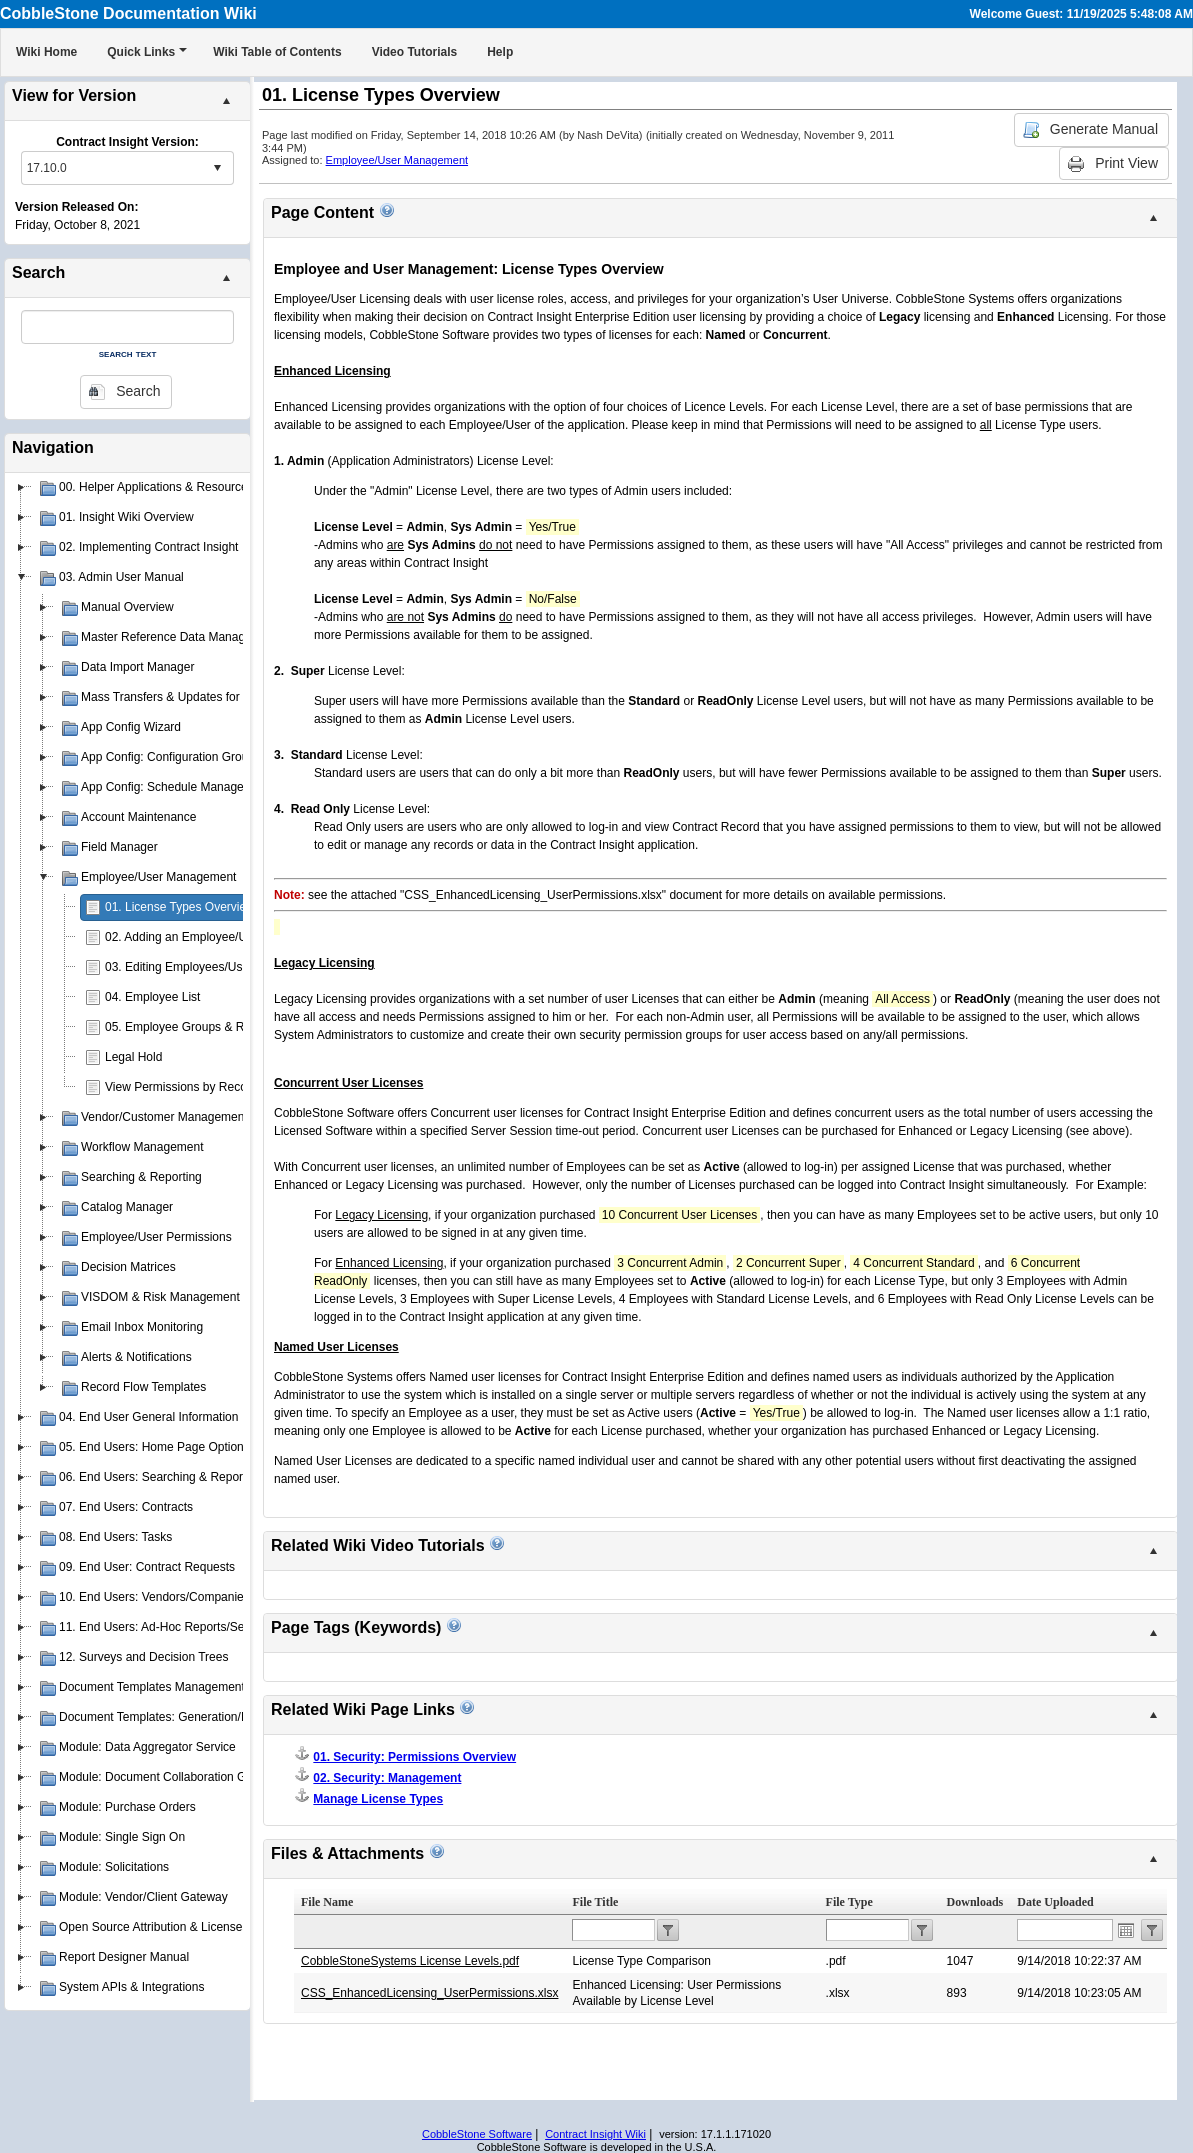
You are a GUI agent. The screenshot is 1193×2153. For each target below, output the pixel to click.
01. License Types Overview (180, 907)
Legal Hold (133, 1057)
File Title (595, 1902)
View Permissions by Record (181, 1087)
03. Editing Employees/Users (182, 967)
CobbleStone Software (477, 2134)
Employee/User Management (397, 160)
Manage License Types (378, 1799)
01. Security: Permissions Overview (414, 1757)
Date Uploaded (1055, 1902)
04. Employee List (152, 997)
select (217, 168)
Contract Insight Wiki (595, 2134)
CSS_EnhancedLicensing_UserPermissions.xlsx (429, 1993)
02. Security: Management (387, 1778)
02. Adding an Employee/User (184, 937)
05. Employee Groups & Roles (185, 1027)
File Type (849, 1902)
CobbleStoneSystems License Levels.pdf (410, 1961)
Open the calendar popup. (1126, 1930)
